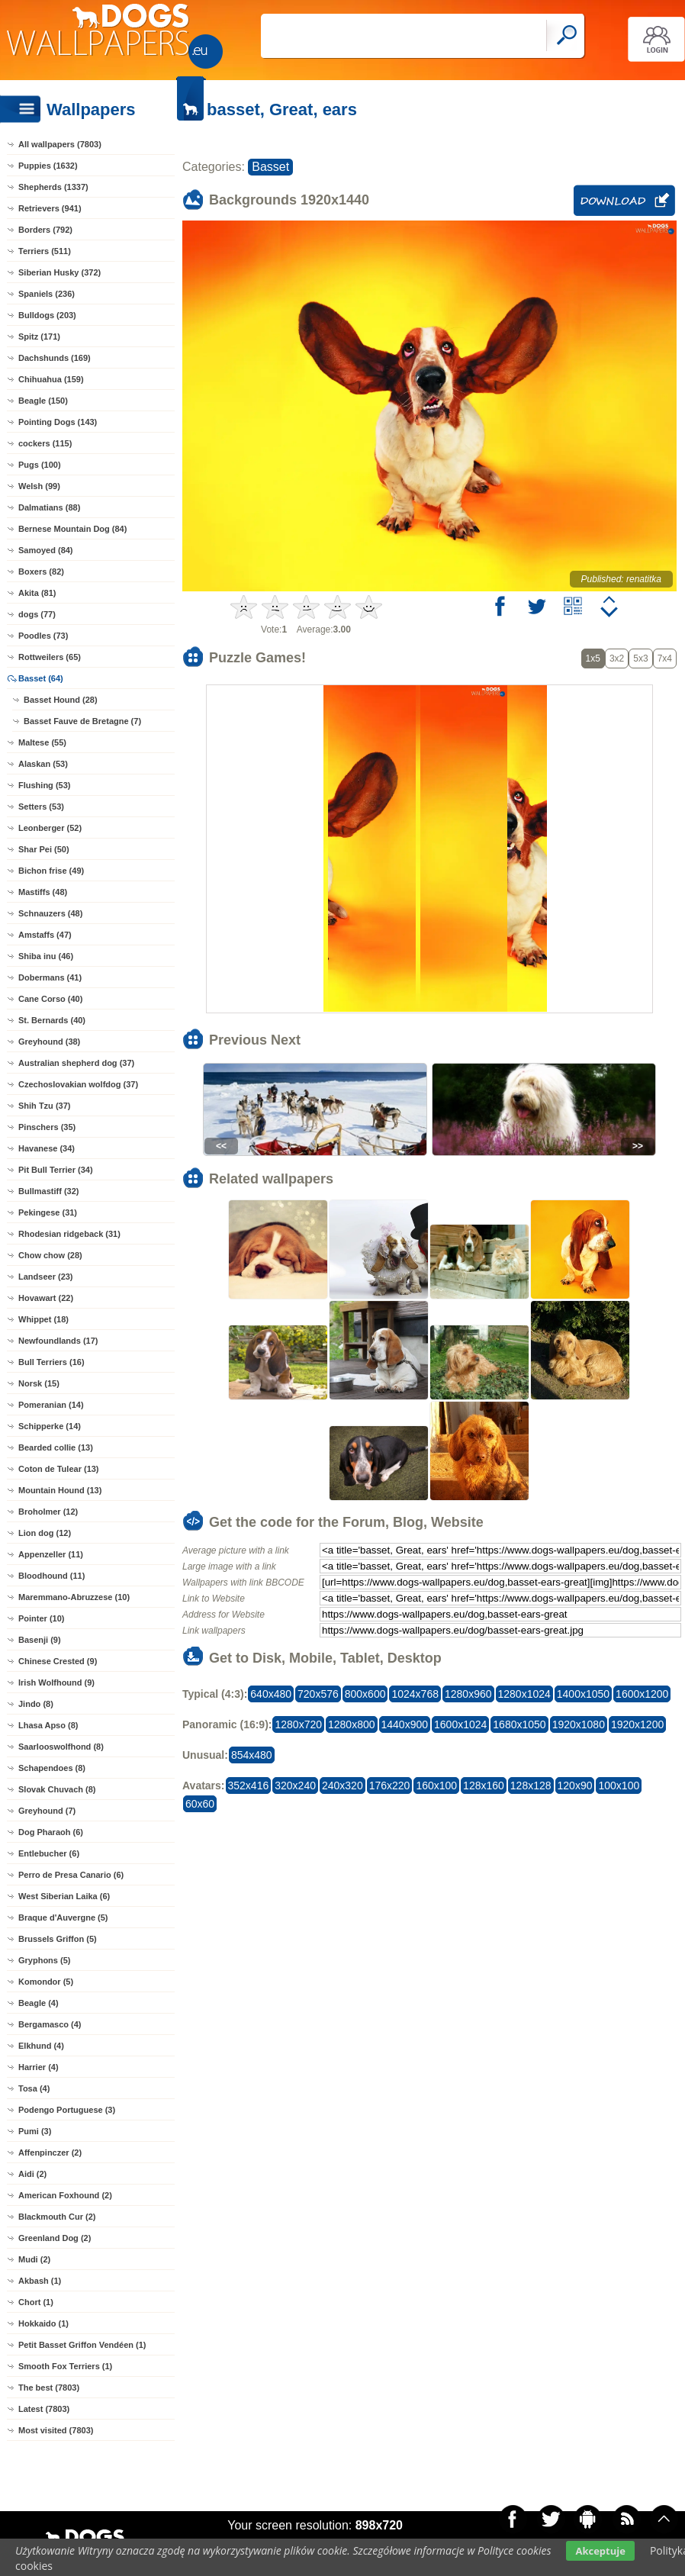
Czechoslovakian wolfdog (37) (78, 1084)
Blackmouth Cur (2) (56, 2216)
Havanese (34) (46, 1148)
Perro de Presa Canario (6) (71, 1874)
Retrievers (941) (50, 208)
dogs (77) (37, 614)
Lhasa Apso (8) (48, 1725)
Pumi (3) (34, 2131)
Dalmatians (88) (49, 507)
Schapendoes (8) (51, 1768)
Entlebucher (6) (48, 1853)
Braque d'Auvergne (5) (63, 1917)
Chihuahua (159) (51, 379)
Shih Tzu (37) (44, 1105)
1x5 (593, 658)
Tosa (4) (34, 2088)
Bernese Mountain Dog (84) (72, 528)
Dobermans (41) (50, 977)
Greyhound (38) (49, 1041)
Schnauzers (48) (50, 913)
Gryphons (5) (44, 1960)
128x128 (531, 1785)
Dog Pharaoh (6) (50, 1832)
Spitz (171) (39, 336)
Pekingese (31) (47, 1212)
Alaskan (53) (43, 763)
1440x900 (405, 1724)
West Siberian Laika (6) (64, 1896)
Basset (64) (40, 678)
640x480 (270, 1694)
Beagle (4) (38, 2003)
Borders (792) (45, 229)
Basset (270, 166)
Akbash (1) (39, 2280)
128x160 (483, 1785)
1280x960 (468, 1694)
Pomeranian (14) (51, 1404)
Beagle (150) (43, 400)
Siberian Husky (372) (59, 272)
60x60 (199, 1804)
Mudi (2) (34, 2259)
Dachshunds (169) (54, 357)
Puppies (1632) (48, 165)
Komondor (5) (45, 1981)
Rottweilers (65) (49, 657)
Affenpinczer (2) (50, 2152)
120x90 (575, 1785)
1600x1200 (642, 1694)
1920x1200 (637, 1724)
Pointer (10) (41, 1618)
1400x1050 (583, 1694)
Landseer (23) (45, 1276)
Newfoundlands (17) (58, 1340)
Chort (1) (35, 2302)
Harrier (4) (38, 2067)
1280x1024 (524, 1694)
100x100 (618, 1785)
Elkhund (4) (41, 2045)
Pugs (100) (39, 464)
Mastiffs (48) (42, 892)
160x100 (436, 1785)
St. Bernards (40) (51, 1020)
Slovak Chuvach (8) (56, 1789)
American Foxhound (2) (65, 2195)
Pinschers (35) (47, 1127)
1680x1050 (519, 1724)
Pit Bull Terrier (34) (55, 1169)
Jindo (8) (35, 1703)
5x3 (640, 658)
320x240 (295, 1785)
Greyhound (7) (47, 1810)
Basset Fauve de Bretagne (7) (82, 721)
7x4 (665, 658)
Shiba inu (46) (45, 956)
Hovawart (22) (45, 1297)
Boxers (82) (41, 571)
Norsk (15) (38, 1383)
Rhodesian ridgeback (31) (69, 1233)
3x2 (616, 658)
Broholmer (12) (48, 1511)
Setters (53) (41, 806)
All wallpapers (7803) (59, 144)
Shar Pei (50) (43, 849)
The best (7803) (48, 2387)
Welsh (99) (39, 486)
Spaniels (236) (46, 293)
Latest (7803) (43, 2408)
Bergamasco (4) (50, 2024)
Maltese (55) (42, 742)
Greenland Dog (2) (54, 2238)
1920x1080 (578, 1724)
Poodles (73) (43, 635)
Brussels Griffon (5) (57, 1938)
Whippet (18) (43, 1319)
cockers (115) (45, 443)
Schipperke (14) (49, 1426)
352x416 (248, 1785)
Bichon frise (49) (51, 870)
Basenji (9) (39, 1639)
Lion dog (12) (44, 1533)
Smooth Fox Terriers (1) (65, 2366)
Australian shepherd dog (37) (76, 1062)
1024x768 (415, 1694)
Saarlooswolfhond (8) (61, 1746)
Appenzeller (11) (50, 1554)
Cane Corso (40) (50, 998)
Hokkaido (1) (43, 2323)
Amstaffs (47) (45, 934)
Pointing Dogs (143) (57, 422)
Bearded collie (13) (55, 1447)
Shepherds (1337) (53, 187)
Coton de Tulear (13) (58, 1468)
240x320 (342, 1785)
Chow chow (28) (50, 1255)
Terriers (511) (44, 251)
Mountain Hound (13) (59, 1490)
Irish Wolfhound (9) (56, 1682)
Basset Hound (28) (61, 699)
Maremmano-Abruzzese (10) (74, 1597)
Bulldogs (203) (47, 315)
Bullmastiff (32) (48, 1191)
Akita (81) (37, 592)
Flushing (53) (44, 785)
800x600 (365, 1694)
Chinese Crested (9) (57, 1661)
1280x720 (298, 1724)
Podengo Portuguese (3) (66, 2109)
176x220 (389, 1785)
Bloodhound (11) (51, 1575)
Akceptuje (600, 2551)
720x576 (318, 1694)
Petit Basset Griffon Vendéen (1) (82, 2344)
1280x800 (351, 1724)
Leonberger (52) (50, 827)
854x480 (251, 1755)
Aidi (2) (32, 2173)
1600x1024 (460, 1724)
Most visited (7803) (55, 2430)
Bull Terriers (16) (51, 1362)
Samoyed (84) (45, 550)
